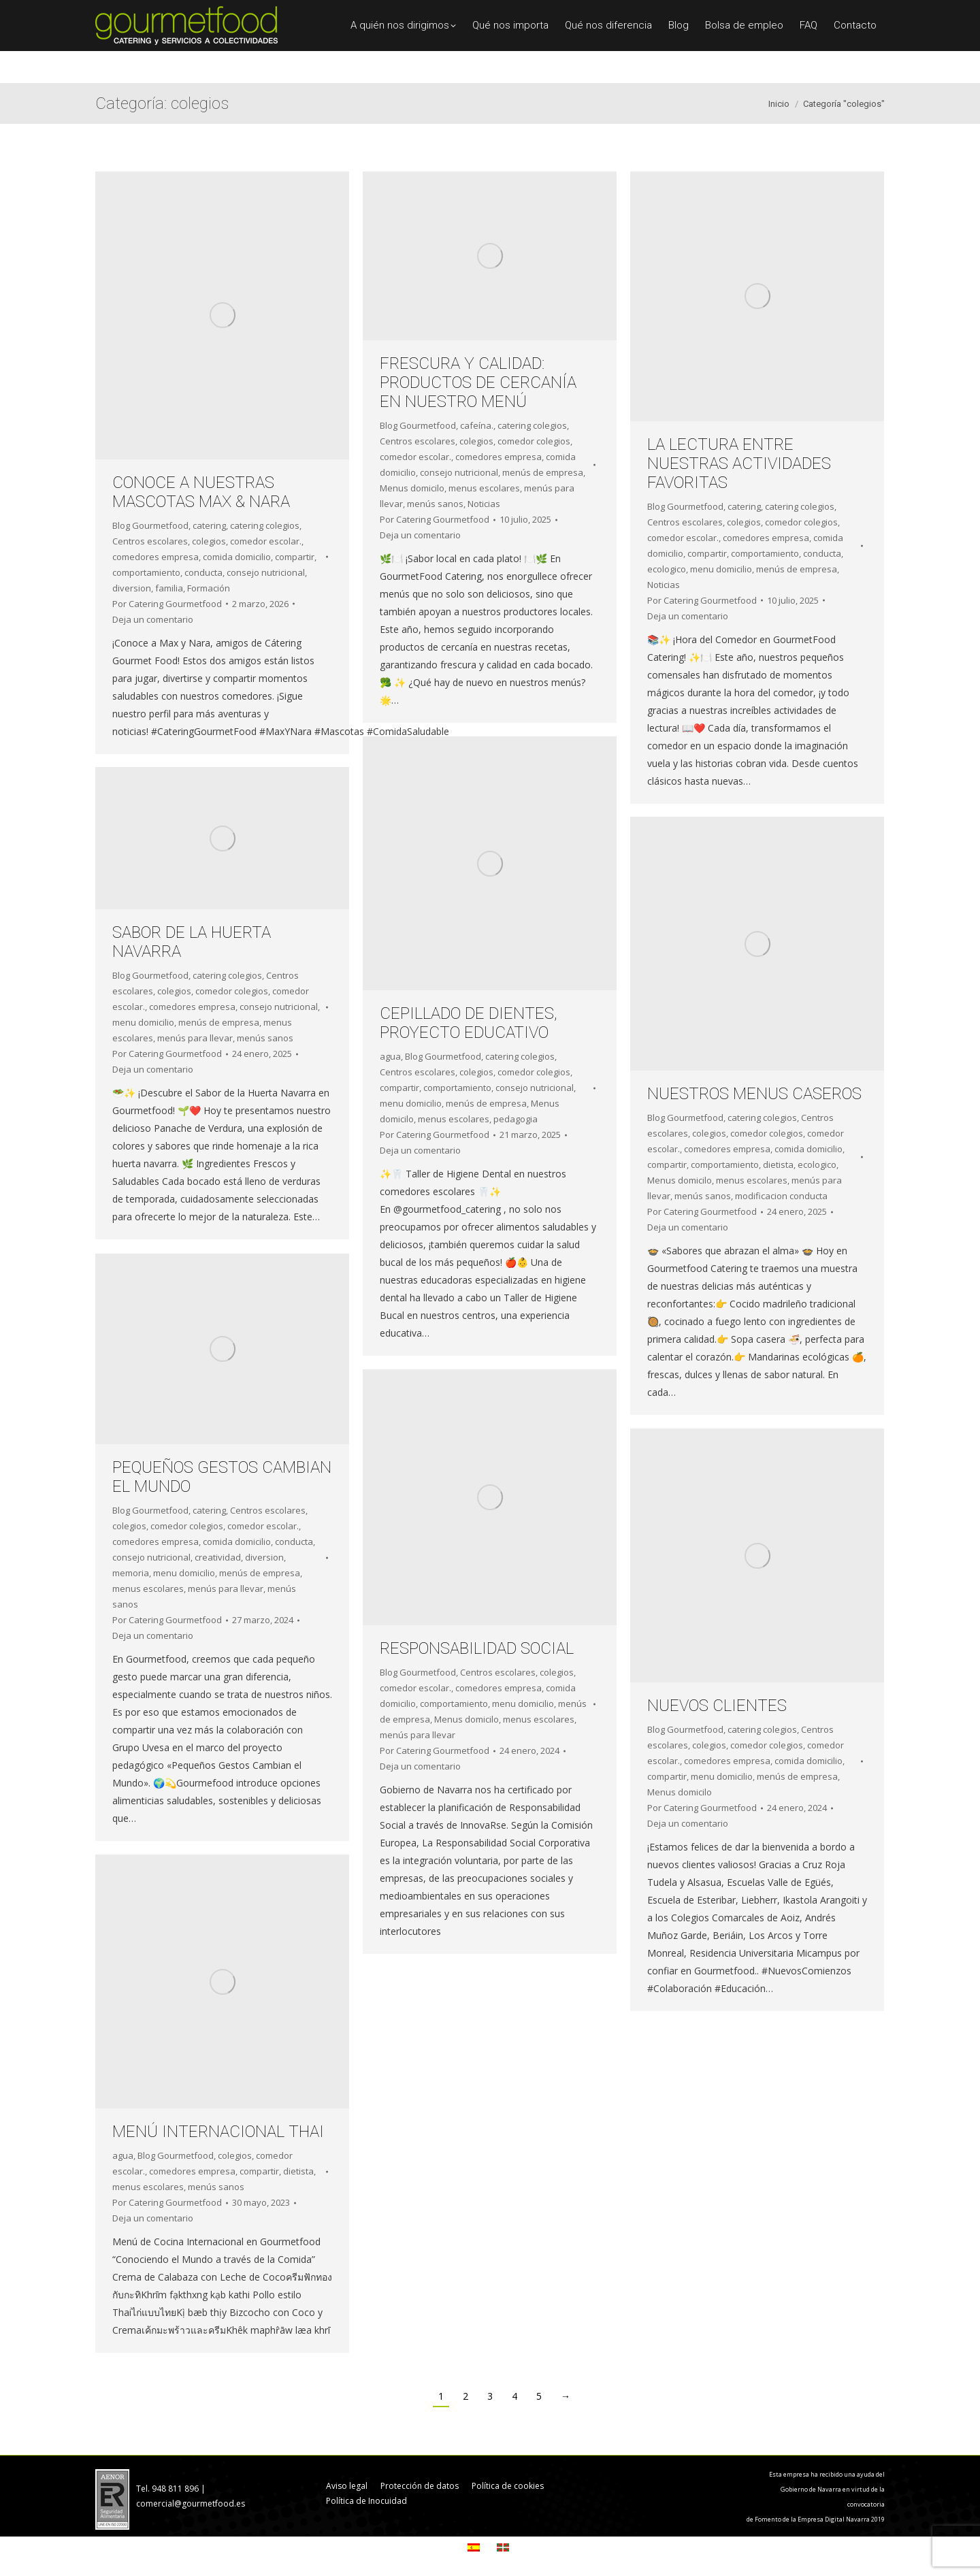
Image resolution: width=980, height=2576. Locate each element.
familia (169, 588)
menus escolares (484, 488)
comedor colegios (533, 441)
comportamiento (146, 572)
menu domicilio (721, 569)
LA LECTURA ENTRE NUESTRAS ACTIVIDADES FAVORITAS (739, 463)
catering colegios (264, 525)
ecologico (666, 569)
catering (209, 525)
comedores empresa (155, 557)
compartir (294, 557)
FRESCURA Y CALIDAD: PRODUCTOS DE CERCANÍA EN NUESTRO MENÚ (478, 382)
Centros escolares (150, 541)
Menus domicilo (412, 488)
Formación (208, 588)
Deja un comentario (152, 619)
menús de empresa (542, 472)
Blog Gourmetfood (150, 525)
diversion (131, 588)
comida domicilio (237, 557)
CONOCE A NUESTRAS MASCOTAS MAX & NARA (201, 492)
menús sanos (435, 504)
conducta (203, 572)
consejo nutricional (266, 572)
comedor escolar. (265, 541)
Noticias (484, 504)
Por (167, 604)
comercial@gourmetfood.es (190, 2503)
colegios (209, 541)
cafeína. (476, 425)
